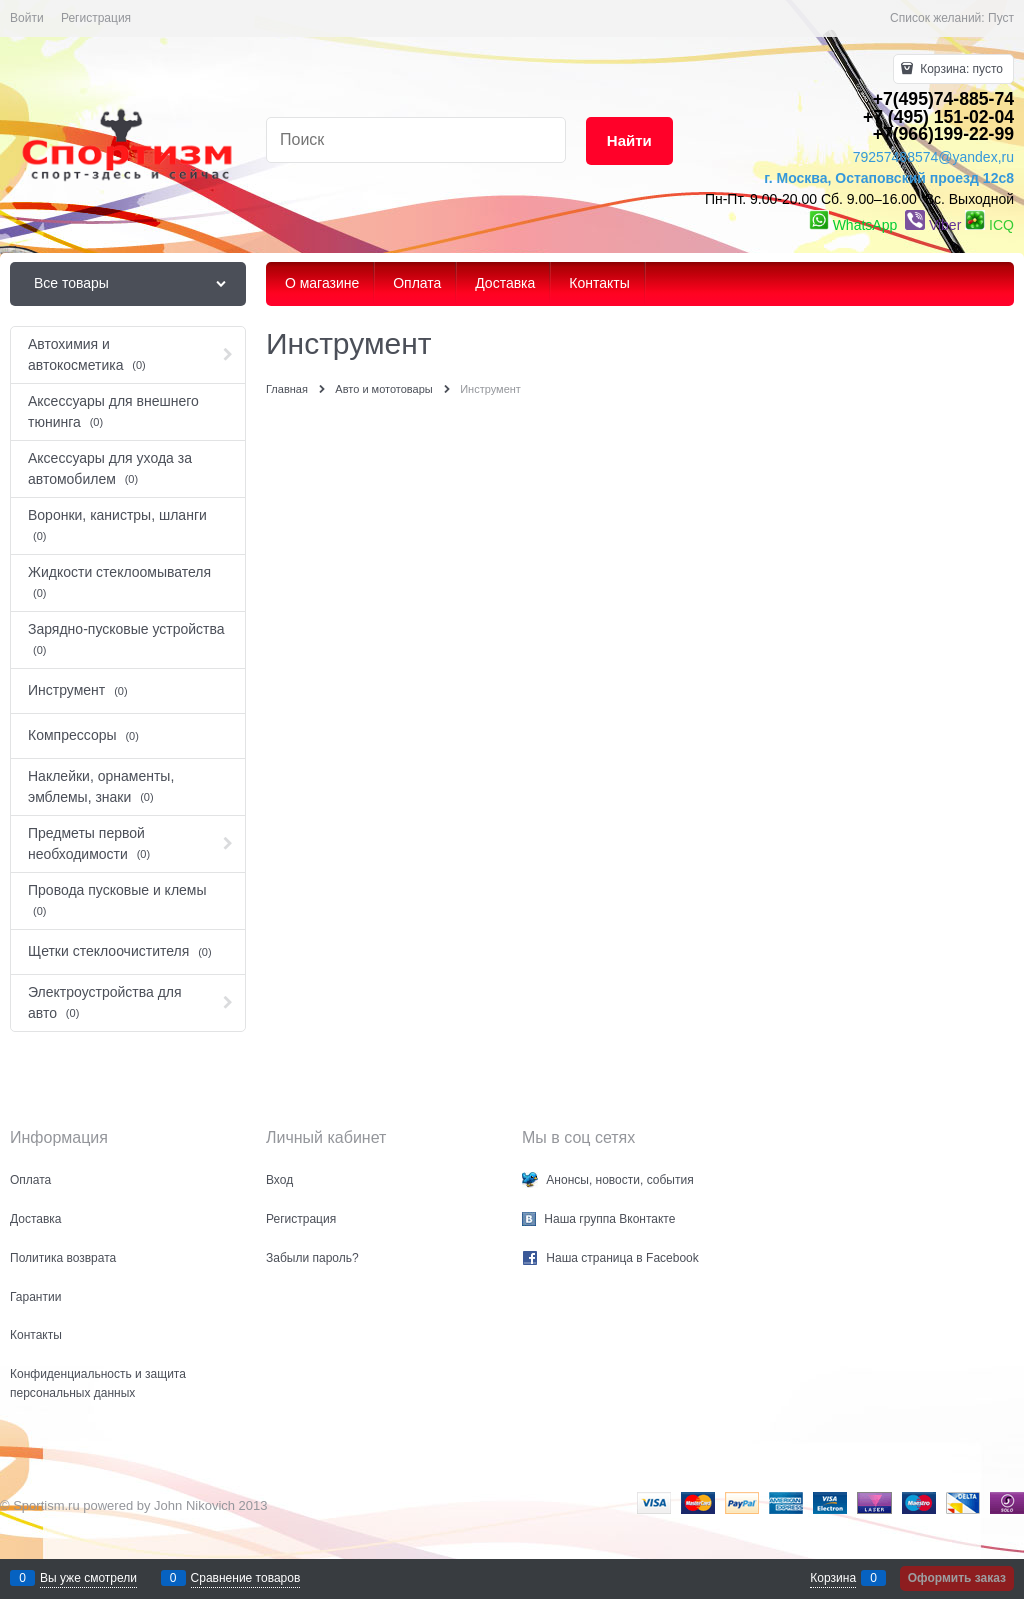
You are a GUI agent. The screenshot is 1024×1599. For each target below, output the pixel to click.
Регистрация (96, 18)
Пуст (1001, 18)
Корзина (833, 1578)
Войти (27, 18)
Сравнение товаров (246, 1578)
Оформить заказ (957, 1578)
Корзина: (960, 69)
